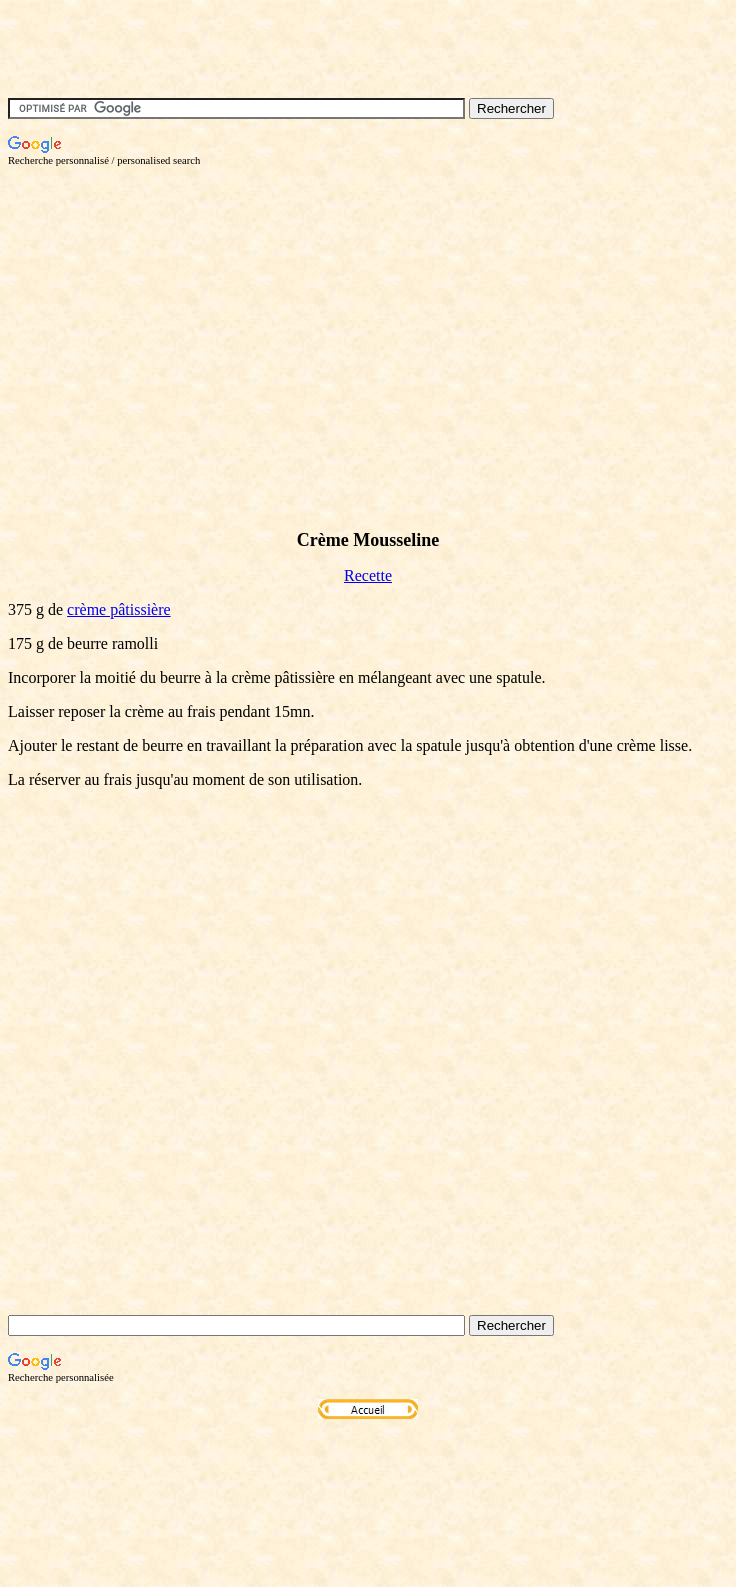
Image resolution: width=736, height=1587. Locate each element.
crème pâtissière (119, 609)
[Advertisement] (316, 306)
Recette (368, 575)
